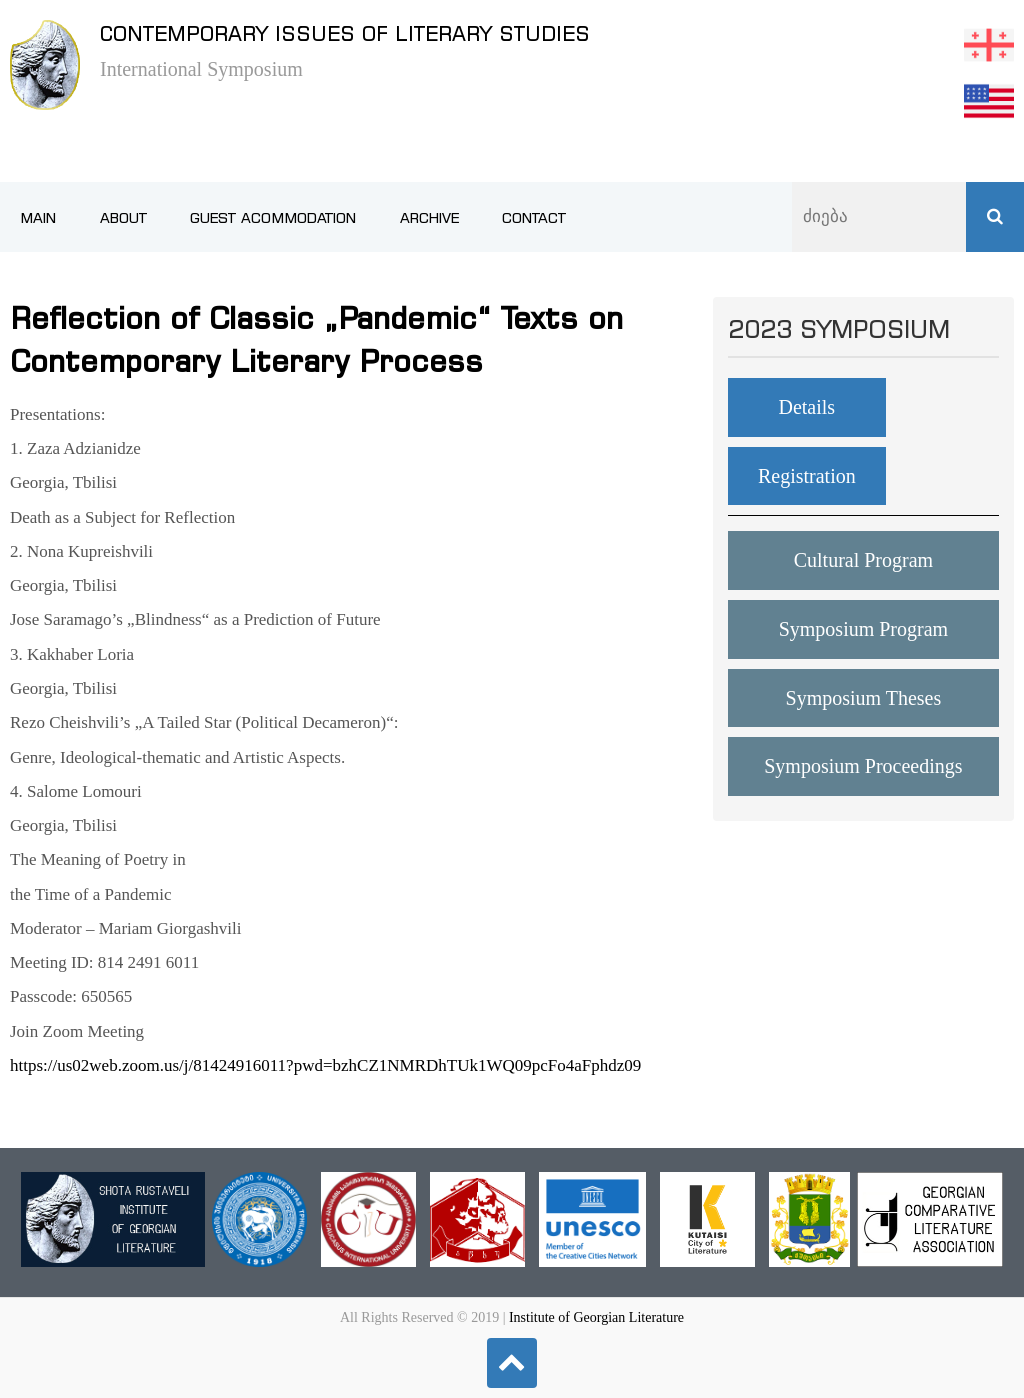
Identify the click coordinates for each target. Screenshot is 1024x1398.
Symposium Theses (864, 698)
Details (806, 407)
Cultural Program (863, 560)
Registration (807, 476)
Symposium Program (863, 629)
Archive (429, 218)
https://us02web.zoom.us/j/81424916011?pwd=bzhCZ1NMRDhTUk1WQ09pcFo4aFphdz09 (325, 1065)
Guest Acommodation (273, 218)
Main (38, 218)
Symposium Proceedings (863, 766)
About (123, 218)
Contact (534, 218)
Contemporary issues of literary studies (345, 33)
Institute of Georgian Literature (596, 1317)
